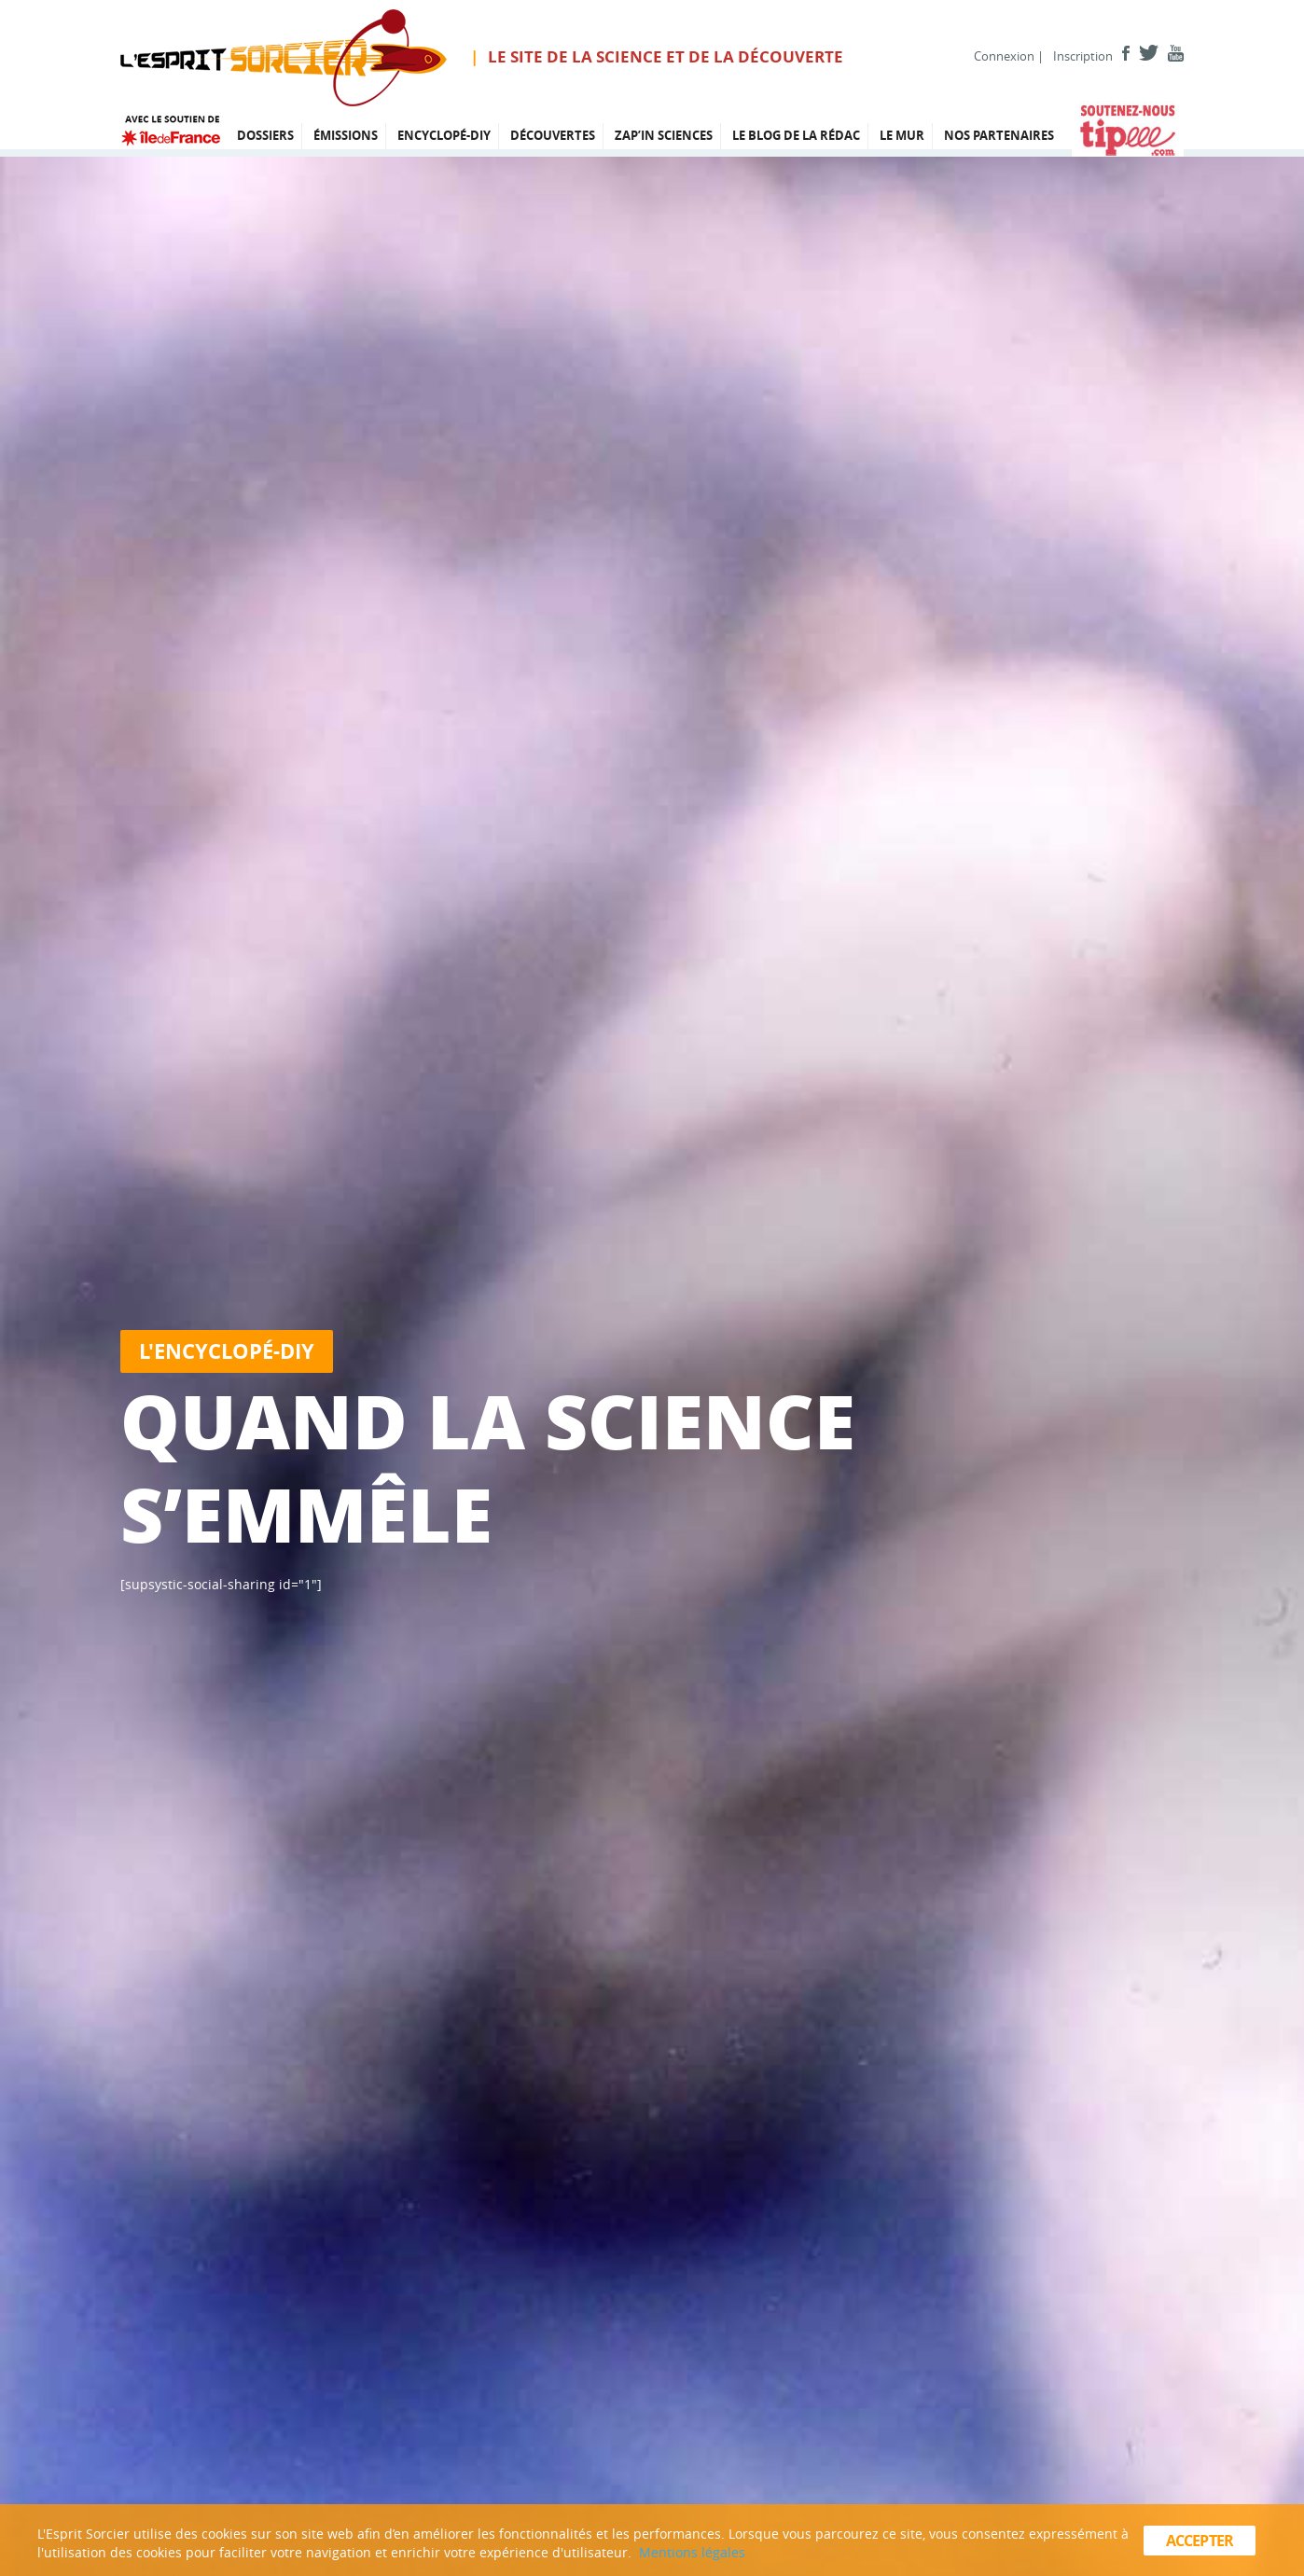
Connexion (1004, 56)
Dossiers (265, 135)
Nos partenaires (999, 135)
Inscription (1083, 56)
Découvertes (552, 135)
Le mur (902, 135)
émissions (345, 135)
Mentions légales (692, 2552)
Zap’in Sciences (664, 135)
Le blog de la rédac (796, 135)
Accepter (1200, 2540)
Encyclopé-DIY (444, 135)
